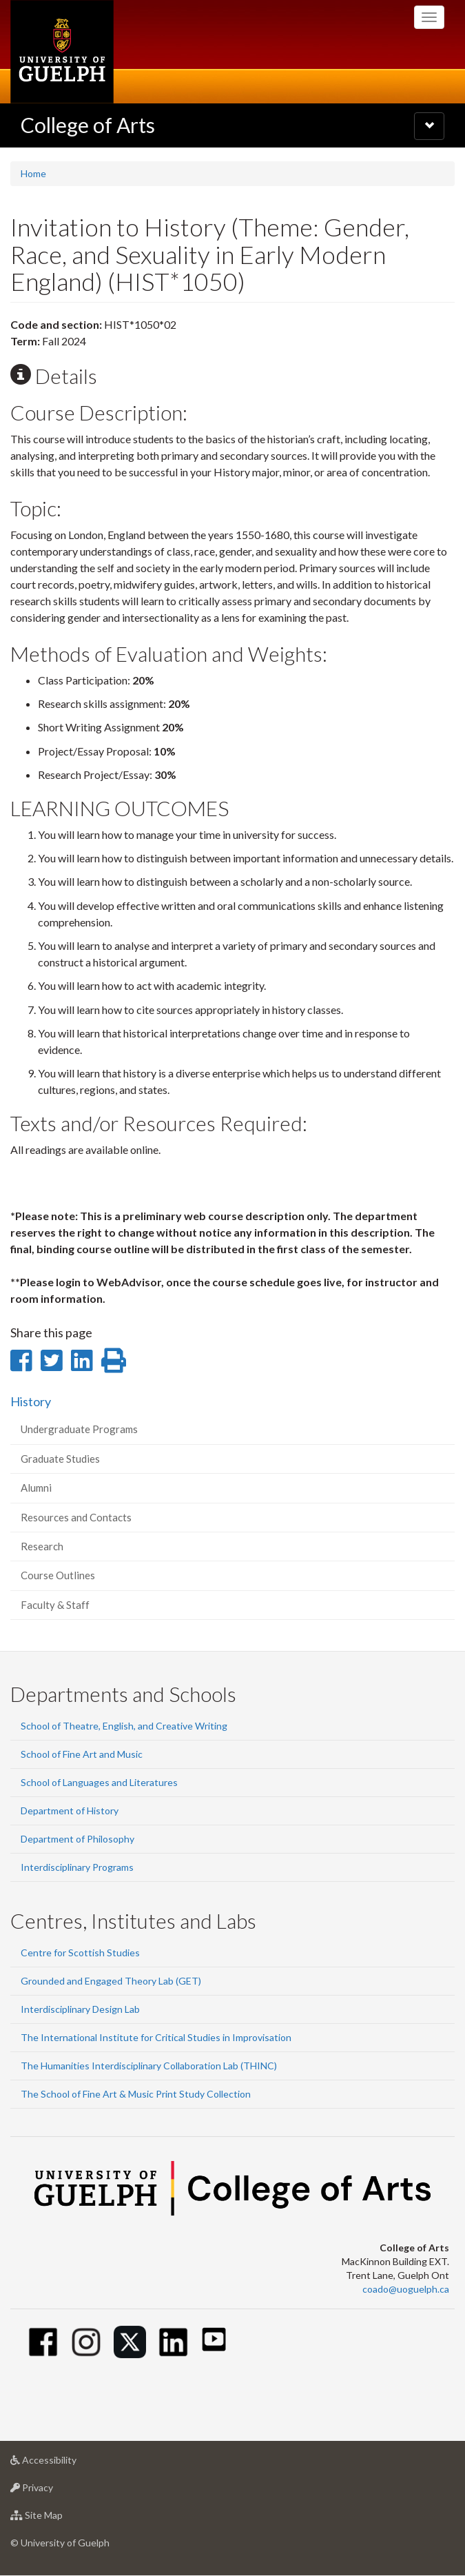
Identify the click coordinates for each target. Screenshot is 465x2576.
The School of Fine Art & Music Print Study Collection (136, 2094)
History (30, 1401)
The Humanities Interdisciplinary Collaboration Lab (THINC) (149, 2065)
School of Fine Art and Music (82, 1754)
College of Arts (88, 124)
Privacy (53, 2491)
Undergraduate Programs (79, 1429)
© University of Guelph (60, 2542)
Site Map (58, 2518)
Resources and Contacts (76, 1517)
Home (33, 173)
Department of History (69, 1810)
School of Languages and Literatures (99, 1782)
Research (42, 1546)
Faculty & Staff (55, 1605)
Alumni (36, 1487)
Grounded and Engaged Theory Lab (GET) (111, 1981)
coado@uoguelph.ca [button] (405, 2289)
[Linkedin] (173, 2342)
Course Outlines (58, 1575)
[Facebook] (43, 2342)
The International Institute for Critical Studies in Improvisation (156, 2037)
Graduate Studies (60, 1458)
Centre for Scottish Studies (80, 1952)
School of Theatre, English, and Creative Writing (124, 1726)
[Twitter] (130, 2342)
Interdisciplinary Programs (77, 1867)
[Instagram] (86, 2342)
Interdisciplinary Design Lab (80, 2009)
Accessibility (65, 2463)
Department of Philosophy (77, 1839)
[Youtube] (213, 2339)
